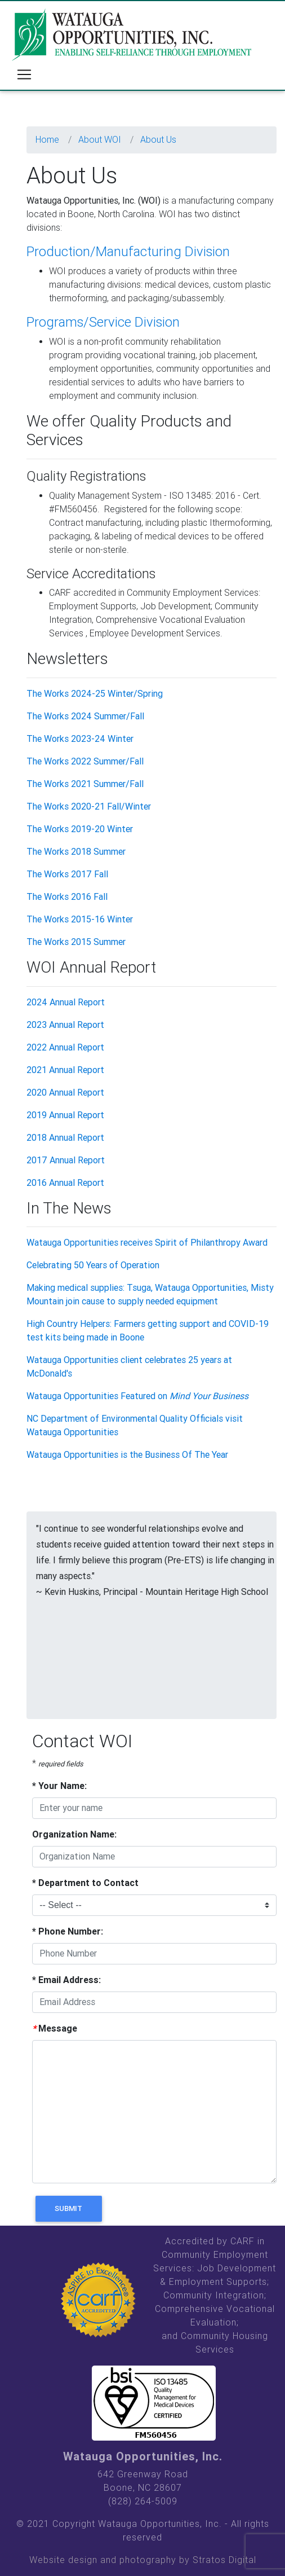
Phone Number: (67, 1931)
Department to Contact (85, 1883)
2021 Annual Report (65, 1070)
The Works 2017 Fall (67, 874)
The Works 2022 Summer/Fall (85, 761)
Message (54, 2028)
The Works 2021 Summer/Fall (85, 784)
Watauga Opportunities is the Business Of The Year (127, 1454)
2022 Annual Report (65, 1047)
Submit (68, 2208)
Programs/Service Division (103, 322)
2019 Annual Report (65, 1115)
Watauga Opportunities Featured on (137, 1396)
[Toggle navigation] (24, 74)
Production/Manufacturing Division (128, 252)
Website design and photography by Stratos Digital (142, 2560)
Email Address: (66, 1980)
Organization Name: (74, 1834)
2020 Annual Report (65, 1092)
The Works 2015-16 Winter (79, 919)
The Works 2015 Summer (76, 942)
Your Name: (59, 1786)
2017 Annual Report (65, 1160)
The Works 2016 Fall (67, 896)
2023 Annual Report (65, 1024)
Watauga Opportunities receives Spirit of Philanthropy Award (147, 1242)
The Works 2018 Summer (76, 851)
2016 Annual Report (65, 1182)
